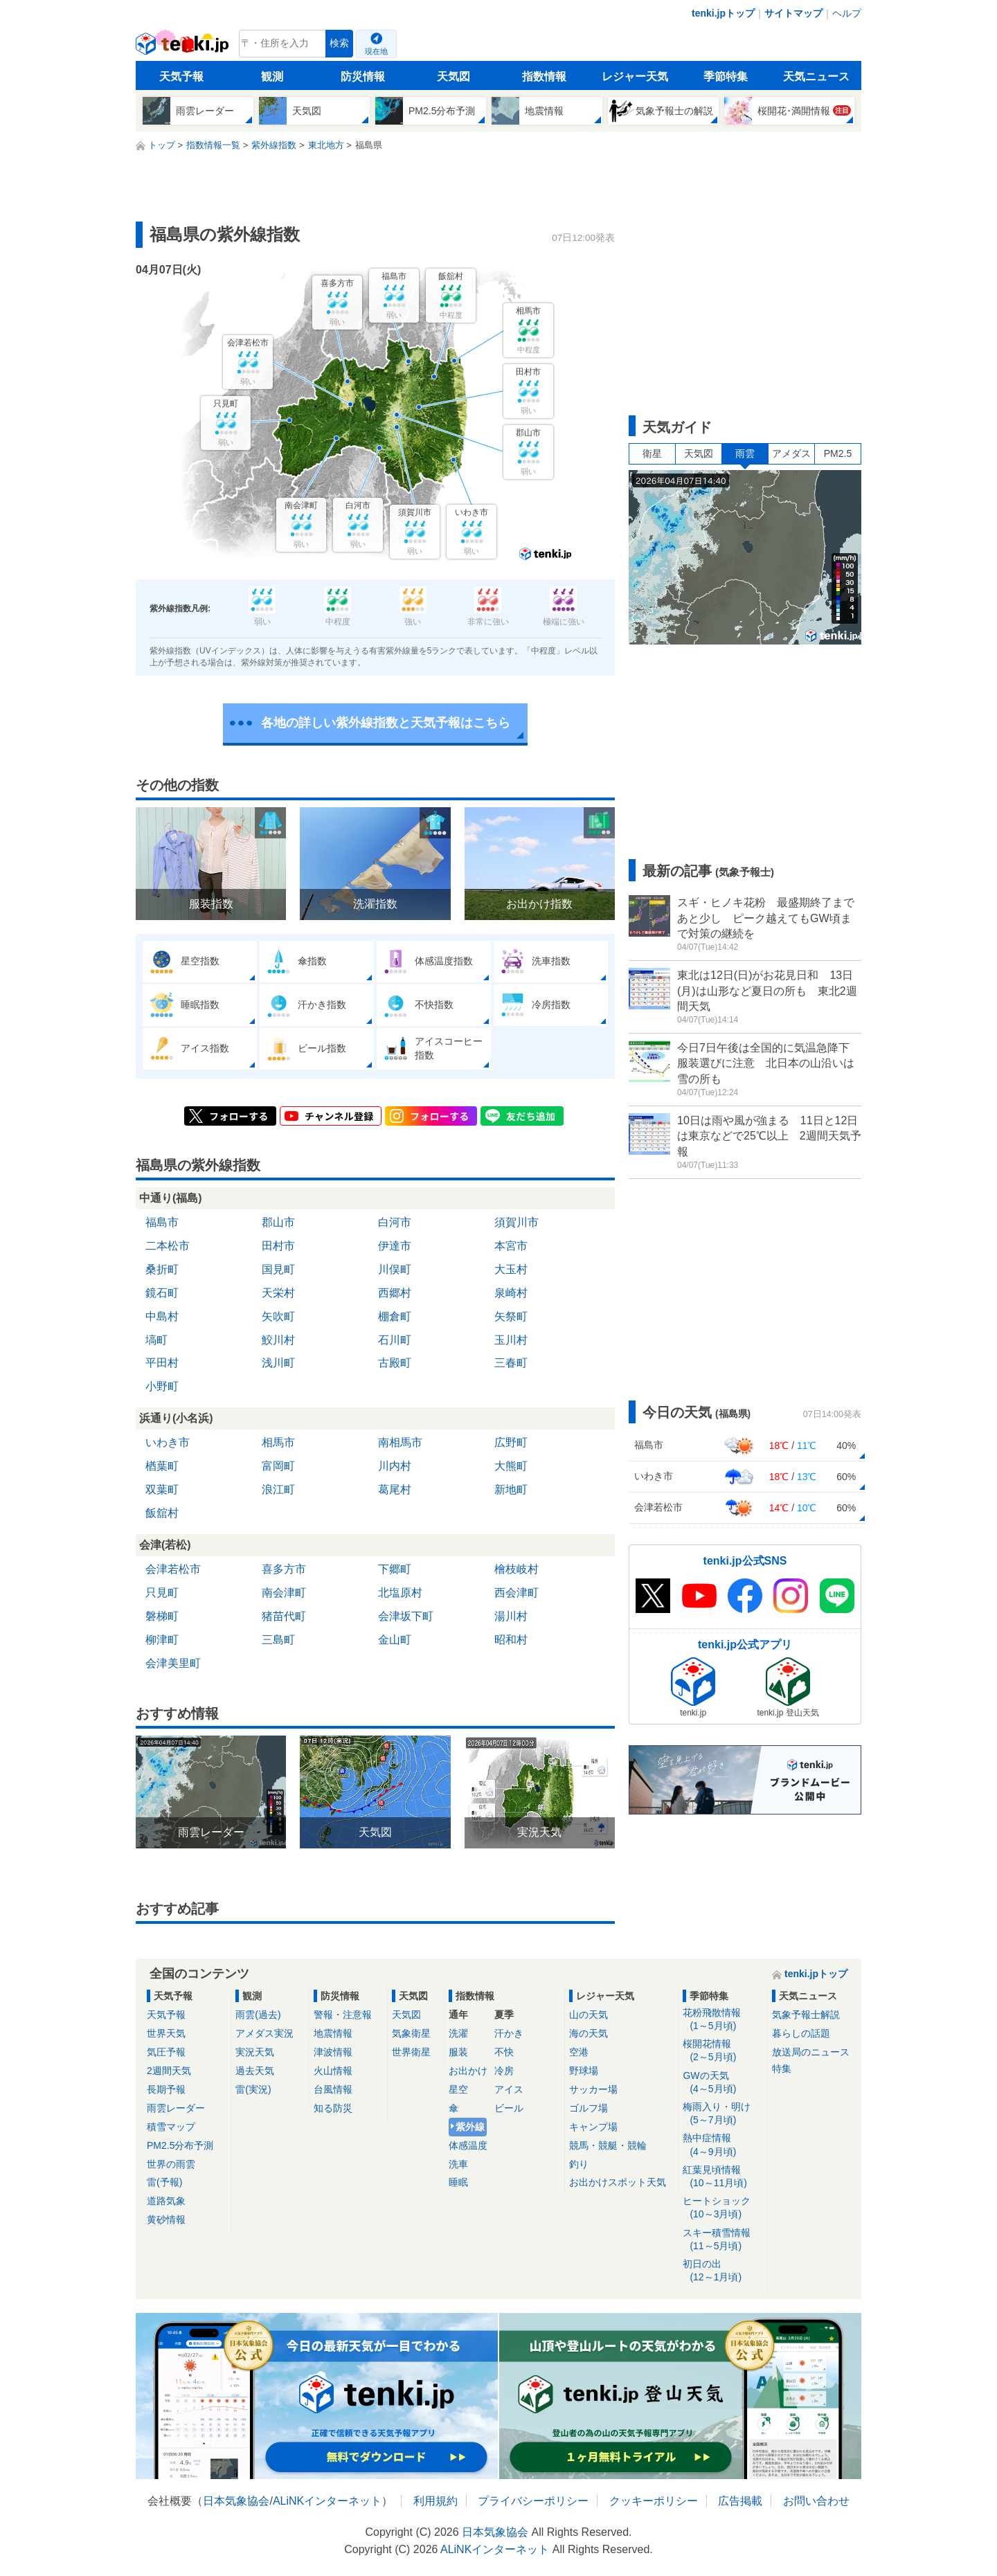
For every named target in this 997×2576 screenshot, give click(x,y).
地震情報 (333, 2033)
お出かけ (468, 2070)
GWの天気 (722, 2083)
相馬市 (278, 1442)
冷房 (504, 2070)
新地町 (511, 1489)
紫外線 (470, 2126)
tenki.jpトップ (723, 13)
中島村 (162, 1316)
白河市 (394, 1222)
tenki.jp (184, 47)
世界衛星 (411, 2051)
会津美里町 (173, 1663)
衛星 (652, 453)
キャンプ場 (593, 2126)
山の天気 (588, 2014)
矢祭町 (511, 1316)
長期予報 (166, 2089)
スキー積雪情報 (722, 2240)
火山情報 (333, 2070)
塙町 (156, 1340)
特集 (781, 2068)
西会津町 (516, 1592)
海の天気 (588, 2033)
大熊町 (511, 1466)
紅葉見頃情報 (722, 2177)
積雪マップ (171, 2126)
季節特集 (725, 76)
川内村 (394, 1466)
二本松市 (167, 1246)
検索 (339, 43)
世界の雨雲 (171, 2164)
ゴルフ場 (588, 2108)
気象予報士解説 (806, 2014)
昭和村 (511, 1640)
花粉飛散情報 (722, 2020)
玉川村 (511, 1340)
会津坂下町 (405, 1616)
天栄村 (278, 1293)
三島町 (278, 1640)
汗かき (508, 2033)
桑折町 (162, 1269)
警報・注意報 (343, 2014)
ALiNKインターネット (327, 2501)
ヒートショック (722, 2208)
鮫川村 (278, 1340)
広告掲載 (740, 2501)
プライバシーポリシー (533, 2501)
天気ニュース (816, 76)
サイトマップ (793, 13)
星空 (458, 2089)
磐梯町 (162, 1616)
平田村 (162, 1363)
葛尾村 (394, 1489)
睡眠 (458, 2182)
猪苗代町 (284, 1616)
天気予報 (181, 76)
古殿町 (394, 1363)
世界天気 (166, 2033)
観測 (272, 76)
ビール (508, 2108)
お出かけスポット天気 (617, 2182)
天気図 (453, 76)
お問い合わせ (816, 2501)
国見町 (278, 1269)
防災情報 (363, 76)
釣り (579, 2164)
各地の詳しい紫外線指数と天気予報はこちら (385, 723)
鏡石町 (162, 1293)
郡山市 (278, 1222)
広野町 (511, 1442)
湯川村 (511, 1616)
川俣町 (394, 1269)
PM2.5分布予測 (180, 2145)
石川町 (394, 1340)
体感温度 (468, 2145)
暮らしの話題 (801, 2033)
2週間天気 (169, 2070)
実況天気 (254, 2051)
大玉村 (511, 1269)
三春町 (511, 1363)
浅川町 (278, 1363)
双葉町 (162, 1489)
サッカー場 (593, 2089)
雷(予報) (164, 2182)
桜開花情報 (722, 2051)
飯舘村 (162, 1513)
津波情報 (333, 2051)
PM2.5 (838, 453)
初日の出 (722, 2271)
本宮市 (511, 1246)
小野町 (162, 1386)
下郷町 (394, 1569)
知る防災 (333, 2108)
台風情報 (333, 2089)
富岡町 (278, 1466)
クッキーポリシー (653, 2501)
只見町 (162, 1592)
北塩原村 (400, 1592)
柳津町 (162, 1640)
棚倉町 (394, 1316)
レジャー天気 (635, 76)
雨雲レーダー (176, 2108)
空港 (579, 2051)
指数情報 (544, 76)
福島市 (162, 1222)
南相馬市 (400, 1442)
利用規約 (435, 2501)
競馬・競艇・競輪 (608, 2145)
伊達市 (394, 1246)
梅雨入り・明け (722, 2114)
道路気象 (166, 2200)
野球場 (583, 2070)
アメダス (791, 453)
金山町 (394, 1640)
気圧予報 (166, 2051)
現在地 (376, 51)
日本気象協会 (236, 2501)
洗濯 (458, 2033)
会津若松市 (173, 1569)
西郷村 (394, 1293)
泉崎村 (511, 1293)
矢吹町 (278, 1316)
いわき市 (167, 1442)
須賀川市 (516, 1222)
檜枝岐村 (516, 1569)
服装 (458, 2051)
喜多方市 (284, 1569)
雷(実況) (253, 2089)
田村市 (278, 1246)
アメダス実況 (264, 2033)
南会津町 (284, 1592)
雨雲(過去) (257, 2014)
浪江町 (278, 1489)
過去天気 (254, 2070)
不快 (504, 2051)
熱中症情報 (722, 2145)
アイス (508, 2089)
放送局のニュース (811, 2051)
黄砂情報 (166, 2219)
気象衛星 (411, 2033)
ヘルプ (846, 13)
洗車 (458, 2164)
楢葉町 (162, 1466)
